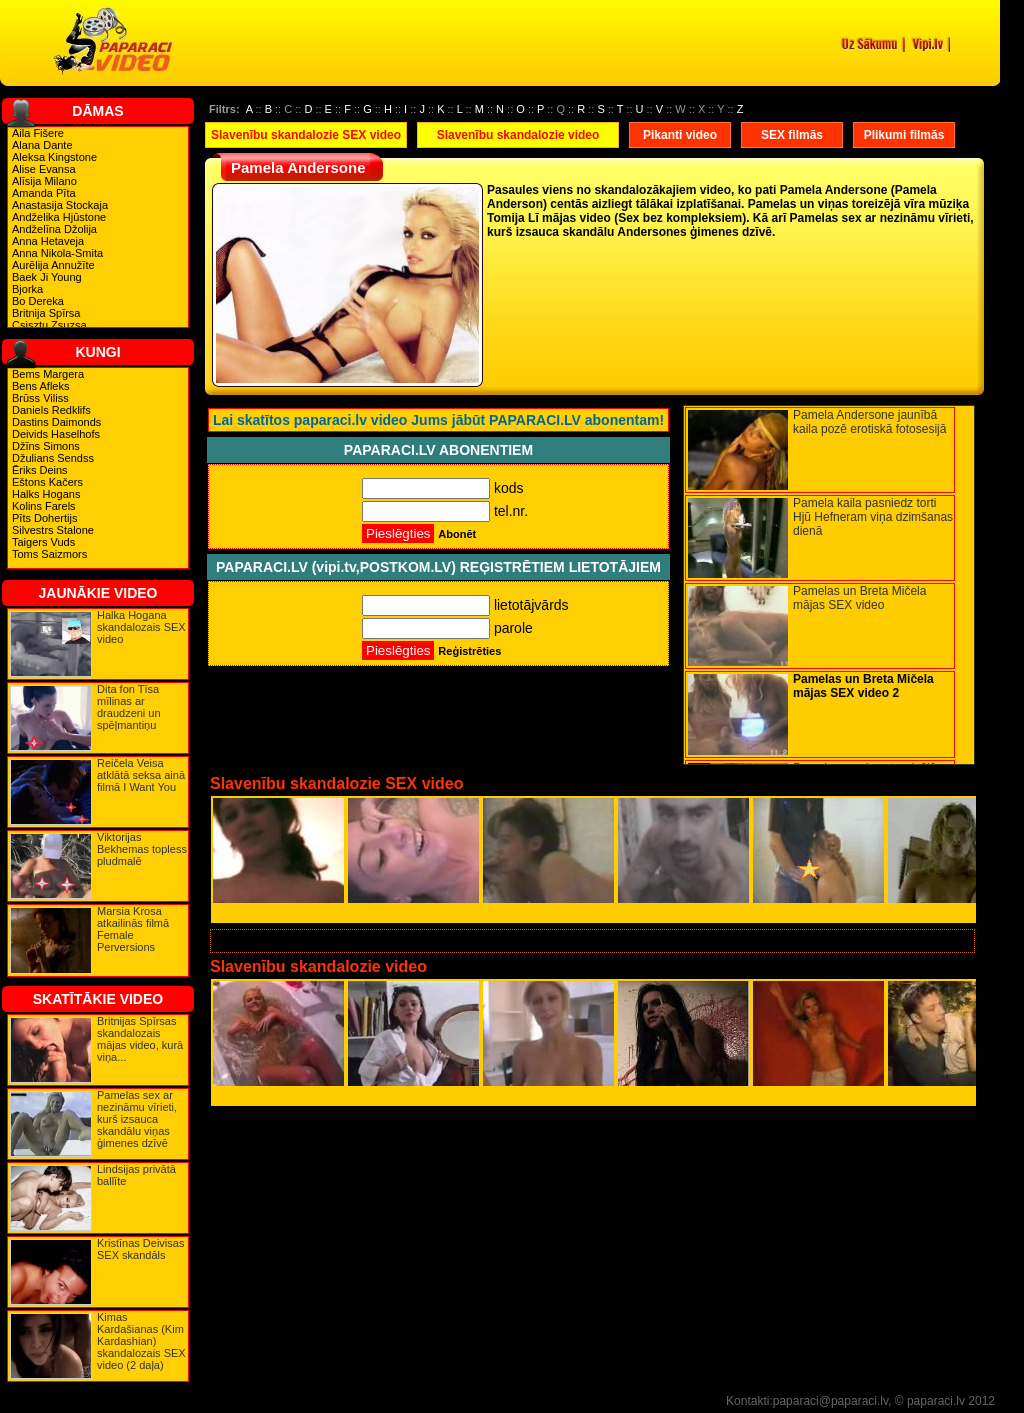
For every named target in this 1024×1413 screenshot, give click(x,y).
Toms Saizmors (49, 554)
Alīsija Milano (44, 181)
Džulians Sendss (53, 458)
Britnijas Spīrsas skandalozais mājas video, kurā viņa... (140, 1039)
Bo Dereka (38, 301)
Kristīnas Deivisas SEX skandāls (140, 1249)
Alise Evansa (44, 169)
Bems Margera (48, 374)
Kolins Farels (44, 506)
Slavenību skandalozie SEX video (306, 135)
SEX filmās (792, 135)
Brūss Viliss (40, 398)
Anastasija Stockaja (60, 205)
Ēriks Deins (40, 470)
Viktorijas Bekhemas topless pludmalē (142, 849)
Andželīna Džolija (54, 229)
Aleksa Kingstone (54, 157)
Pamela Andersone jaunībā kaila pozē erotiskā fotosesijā (869, 422)
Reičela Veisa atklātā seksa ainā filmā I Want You (141, 775)
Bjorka (27, 289)
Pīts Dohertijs (44, 518)
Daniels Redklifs (51, 410)
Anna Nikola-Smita (57, 253)
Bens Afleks (40, 386)
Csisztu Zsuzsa (49, 325)
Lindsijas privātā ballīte (136, 1175)
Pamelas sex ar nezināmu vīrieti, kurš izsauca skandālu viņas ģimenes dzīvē (137, 1119)
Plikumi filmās (904, 135)
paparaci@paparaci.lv (830, 1401)
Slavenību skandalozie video (518, 135)
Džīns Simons (46, 446)
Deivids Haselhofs (56, 434)
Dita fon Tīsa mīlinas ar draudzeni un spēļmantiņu (129, 707)
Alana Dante (42, 145)
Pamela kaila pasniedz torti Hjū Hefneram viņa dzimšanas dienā (873, 517)
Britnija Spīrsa (46, 313)
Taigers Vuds (43, 542)
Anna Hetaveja (48, 241)
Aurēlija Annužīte (53, 265)
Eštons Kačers (47, 482)
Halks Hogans (46, 494)
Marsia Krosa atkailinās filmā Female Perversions (133, 929)
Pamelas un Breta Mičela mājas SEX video (859, 598)
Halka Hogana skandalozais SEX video (141, 627)
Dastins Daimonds (56, 422)
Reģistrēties (469, 651)
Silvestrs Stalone (53, 530)
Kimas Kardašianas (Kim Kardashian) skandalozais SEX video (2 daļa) (141, 1341)
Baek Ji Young (47, 277)
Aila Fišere (38, 133)
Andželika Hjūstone (59, 217)
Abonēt (457, 534)
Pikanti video (680, 135)
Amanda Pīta (44, 193)
